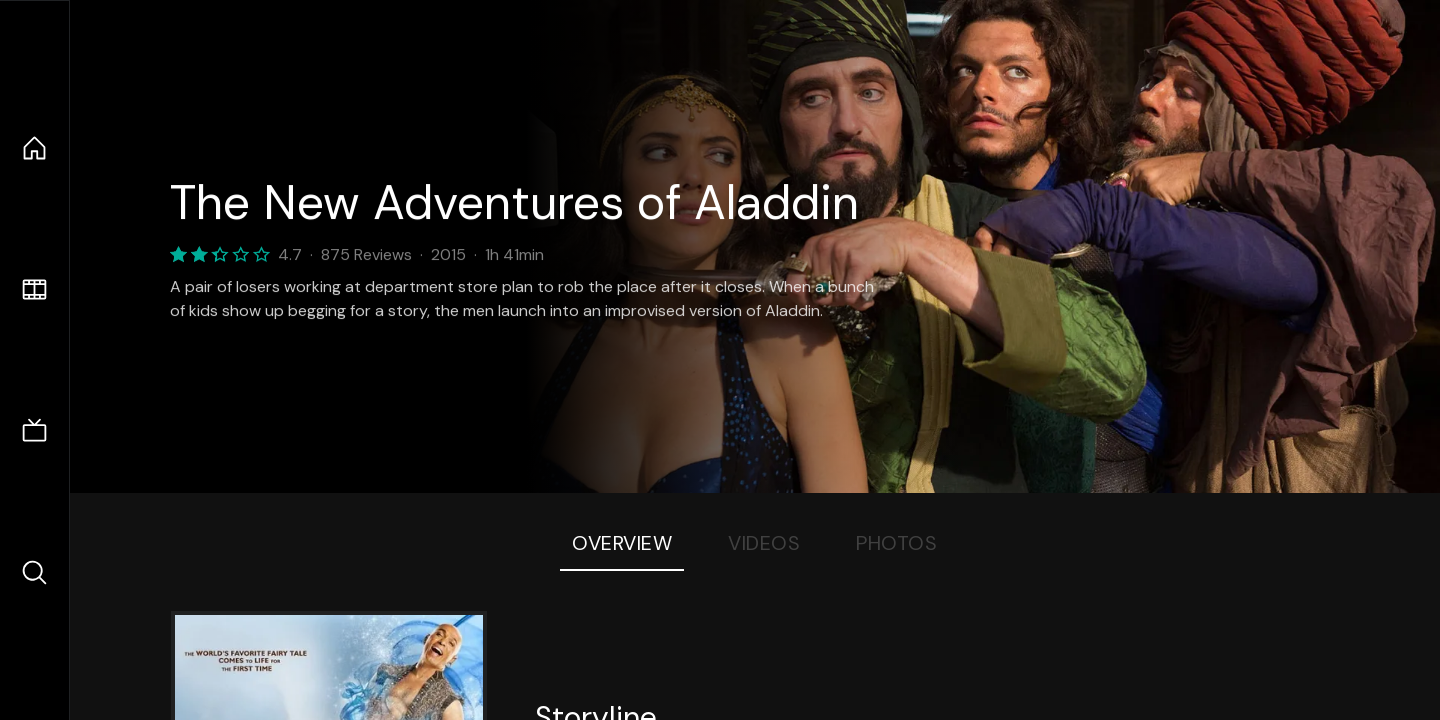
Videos (764, 543)
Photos (896, 543)
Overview (622, 543)
